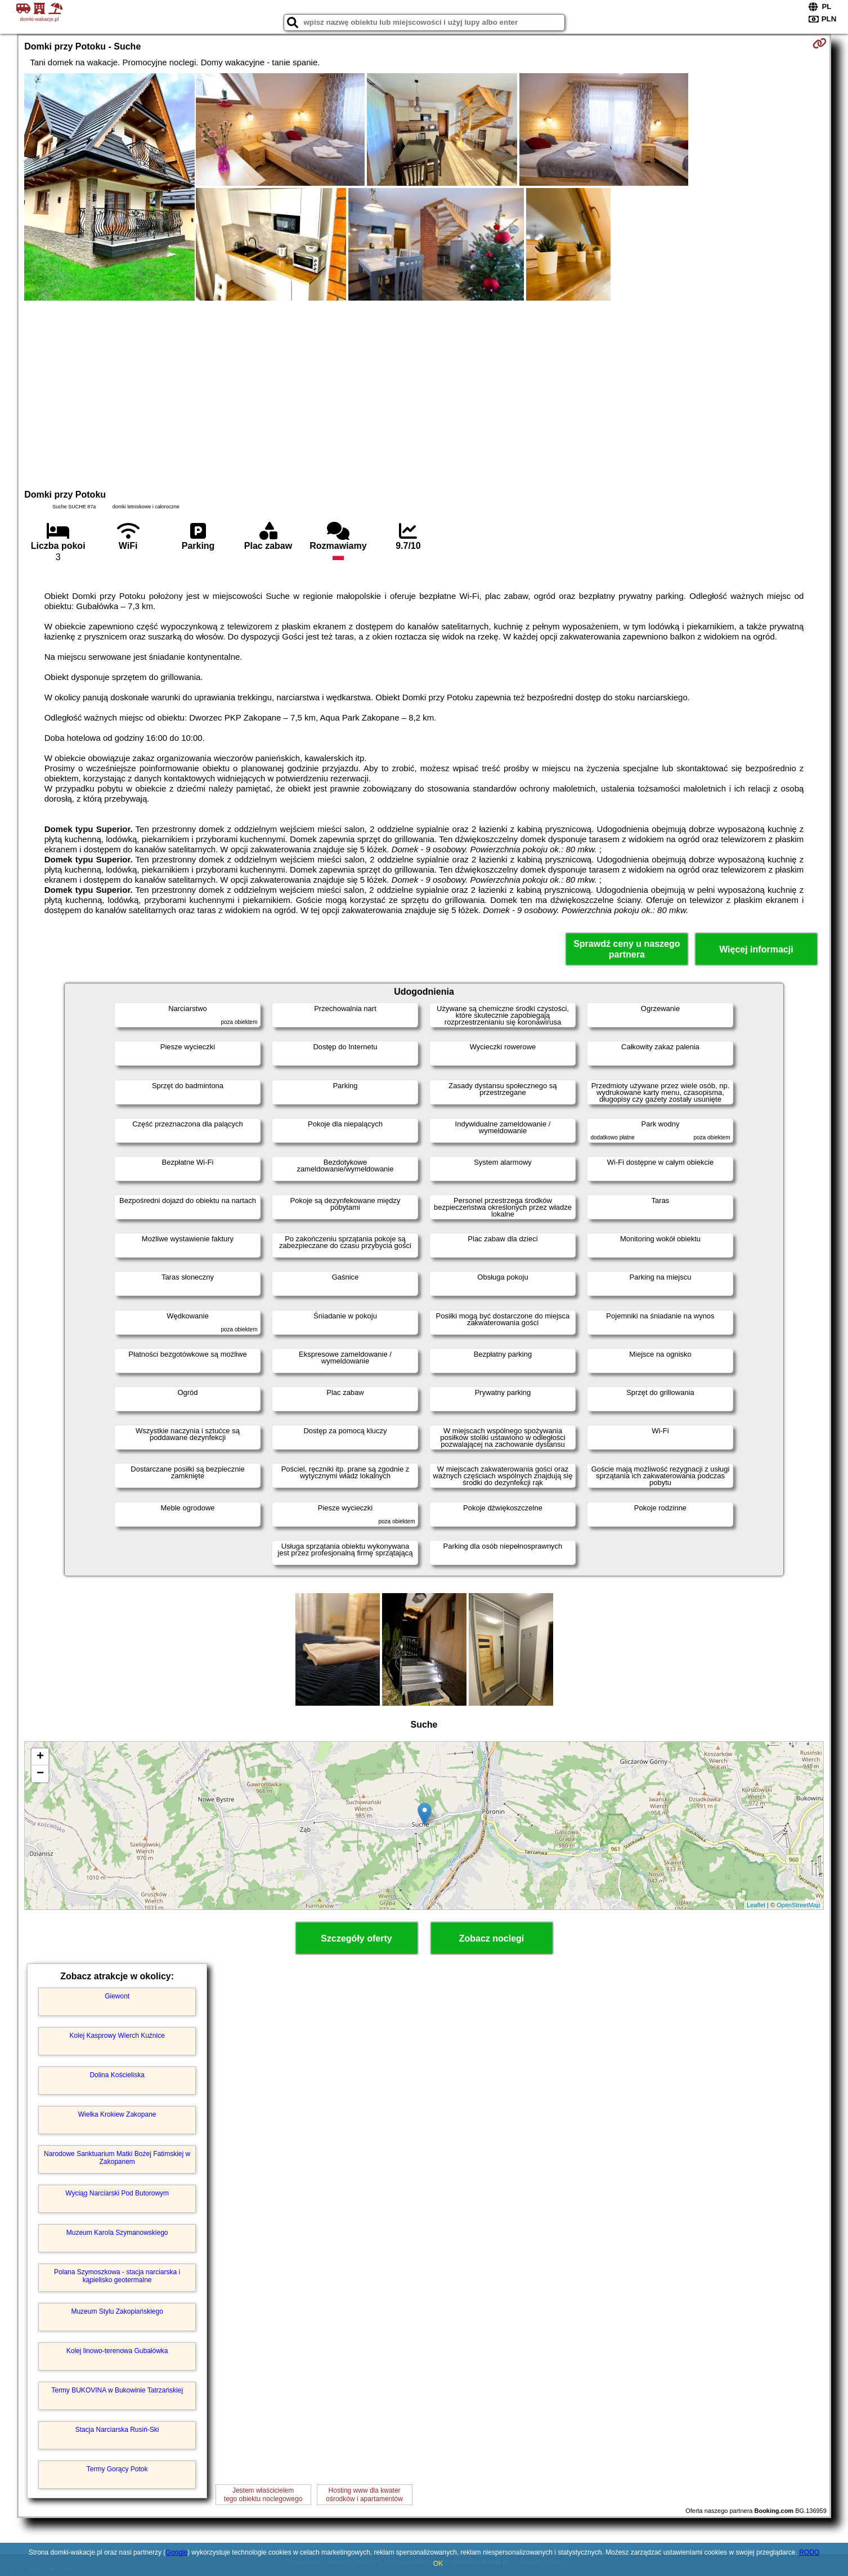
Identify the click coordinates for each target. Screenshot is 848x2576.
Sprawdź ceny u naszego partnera (626, 949)
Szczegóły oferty (356, 1938)
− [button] (40, 1773)
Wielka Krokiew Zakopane (117, 2114)
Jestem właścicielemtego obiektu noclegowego (263, 2494)
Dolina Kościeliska (116, 2075)
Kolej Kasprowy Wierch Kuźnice (116, 2036)
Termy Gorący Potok (117, 2469)
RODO (809, 2552)
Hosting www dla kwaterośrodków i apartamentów (364, 2494)
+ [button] (40, 1756)
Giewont (117, 1996)
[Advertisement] (424, 393)
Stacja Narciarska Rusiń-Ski (117, 2430)
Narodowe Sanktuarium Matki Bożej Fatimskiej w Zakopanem (117, 2158)
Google (176, 2552)
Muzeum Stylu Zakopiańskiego (117, 2311)
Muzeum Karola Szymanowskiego (117, 2233)
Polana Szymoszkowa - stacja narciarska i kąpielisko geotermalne (117, 2276)
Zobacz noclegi (491, 1938)
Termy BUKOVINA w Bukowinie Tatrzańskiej (117, 2390)
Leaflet (756, 1905)
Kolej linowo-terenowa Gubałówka (117, 2351)
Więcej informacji (756, 949)
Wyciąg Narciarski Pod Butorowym (117, 2193)
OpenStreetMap (798, 1905)
